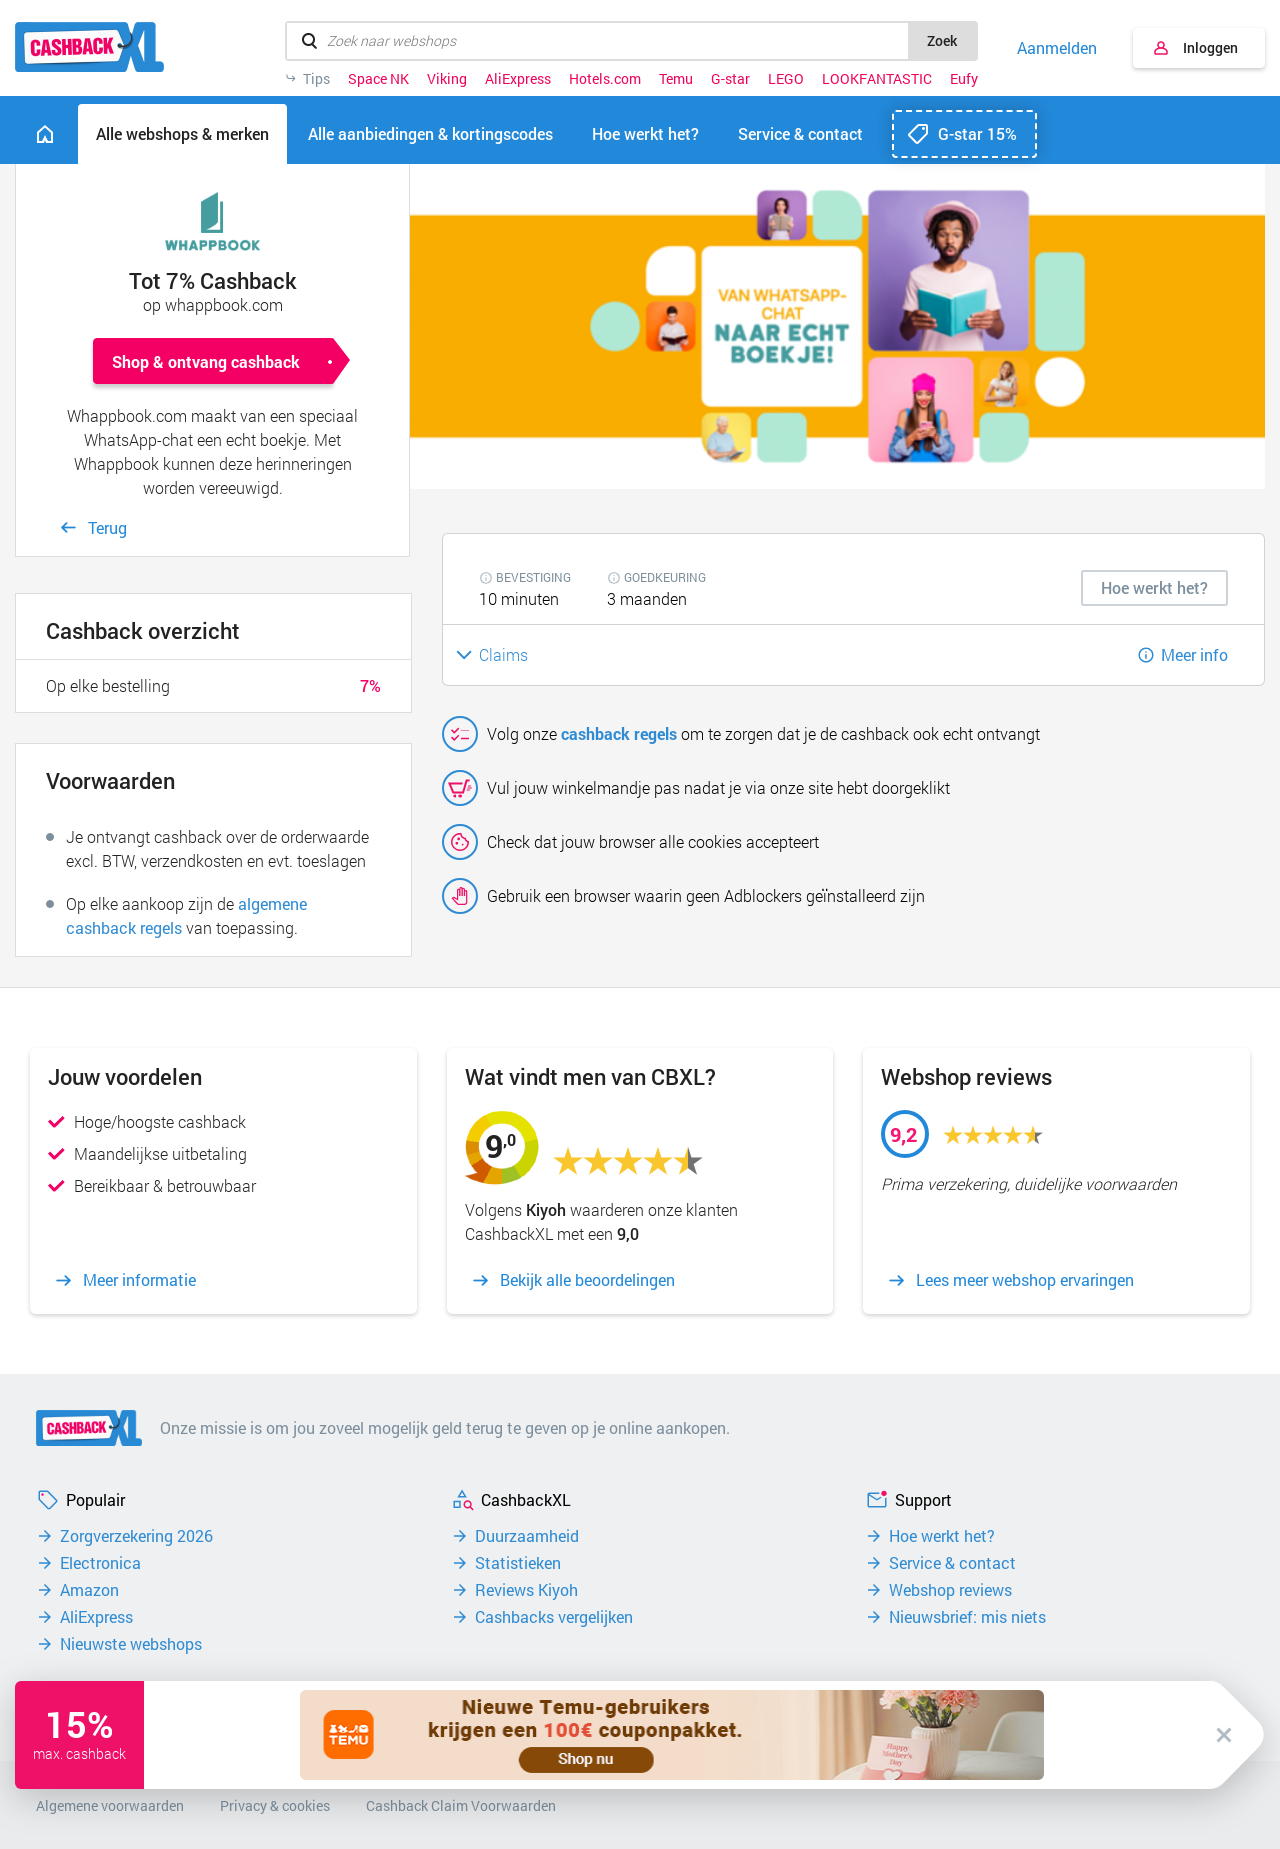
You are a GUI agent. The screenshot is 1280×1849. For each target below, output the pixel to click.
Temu (676, 79)
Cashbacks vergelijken (554, 1617)
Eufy (964, 79)
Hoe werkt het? (942, 1536)
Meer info (1194, 654)
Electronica (100, 1563)
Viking (447, 79)
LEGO (786, 79)
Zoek (942, 40)
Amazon (89, 1590)
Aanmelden (1057, 48)
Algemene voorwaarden (110, 1805)
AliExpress (518, 79)
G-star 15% (977, 133)
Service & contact (952, 1563)
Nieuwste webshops (131, 1644)
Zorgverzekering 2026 (136, 1536)
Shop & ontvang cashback (206, 361)
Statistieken (518, 1563)
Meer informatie (139, 1280)
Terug (107, 527)
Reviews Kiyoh (526, 1590)
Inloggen (1210, 47)
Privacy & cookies (275, 1805)
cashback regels (619, 733)
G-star (730, 79)
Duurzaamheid (527, 1536)
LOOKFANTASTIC (877, 79)
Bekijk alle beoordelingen (587, 1280)
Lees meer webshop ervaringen (1025, 1280)
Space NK (378, 79)
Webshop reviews (950, 1590)
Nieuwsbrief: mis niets (967, 1617)
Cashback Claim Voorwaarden (461, 1805)
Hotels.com (605, 79)
